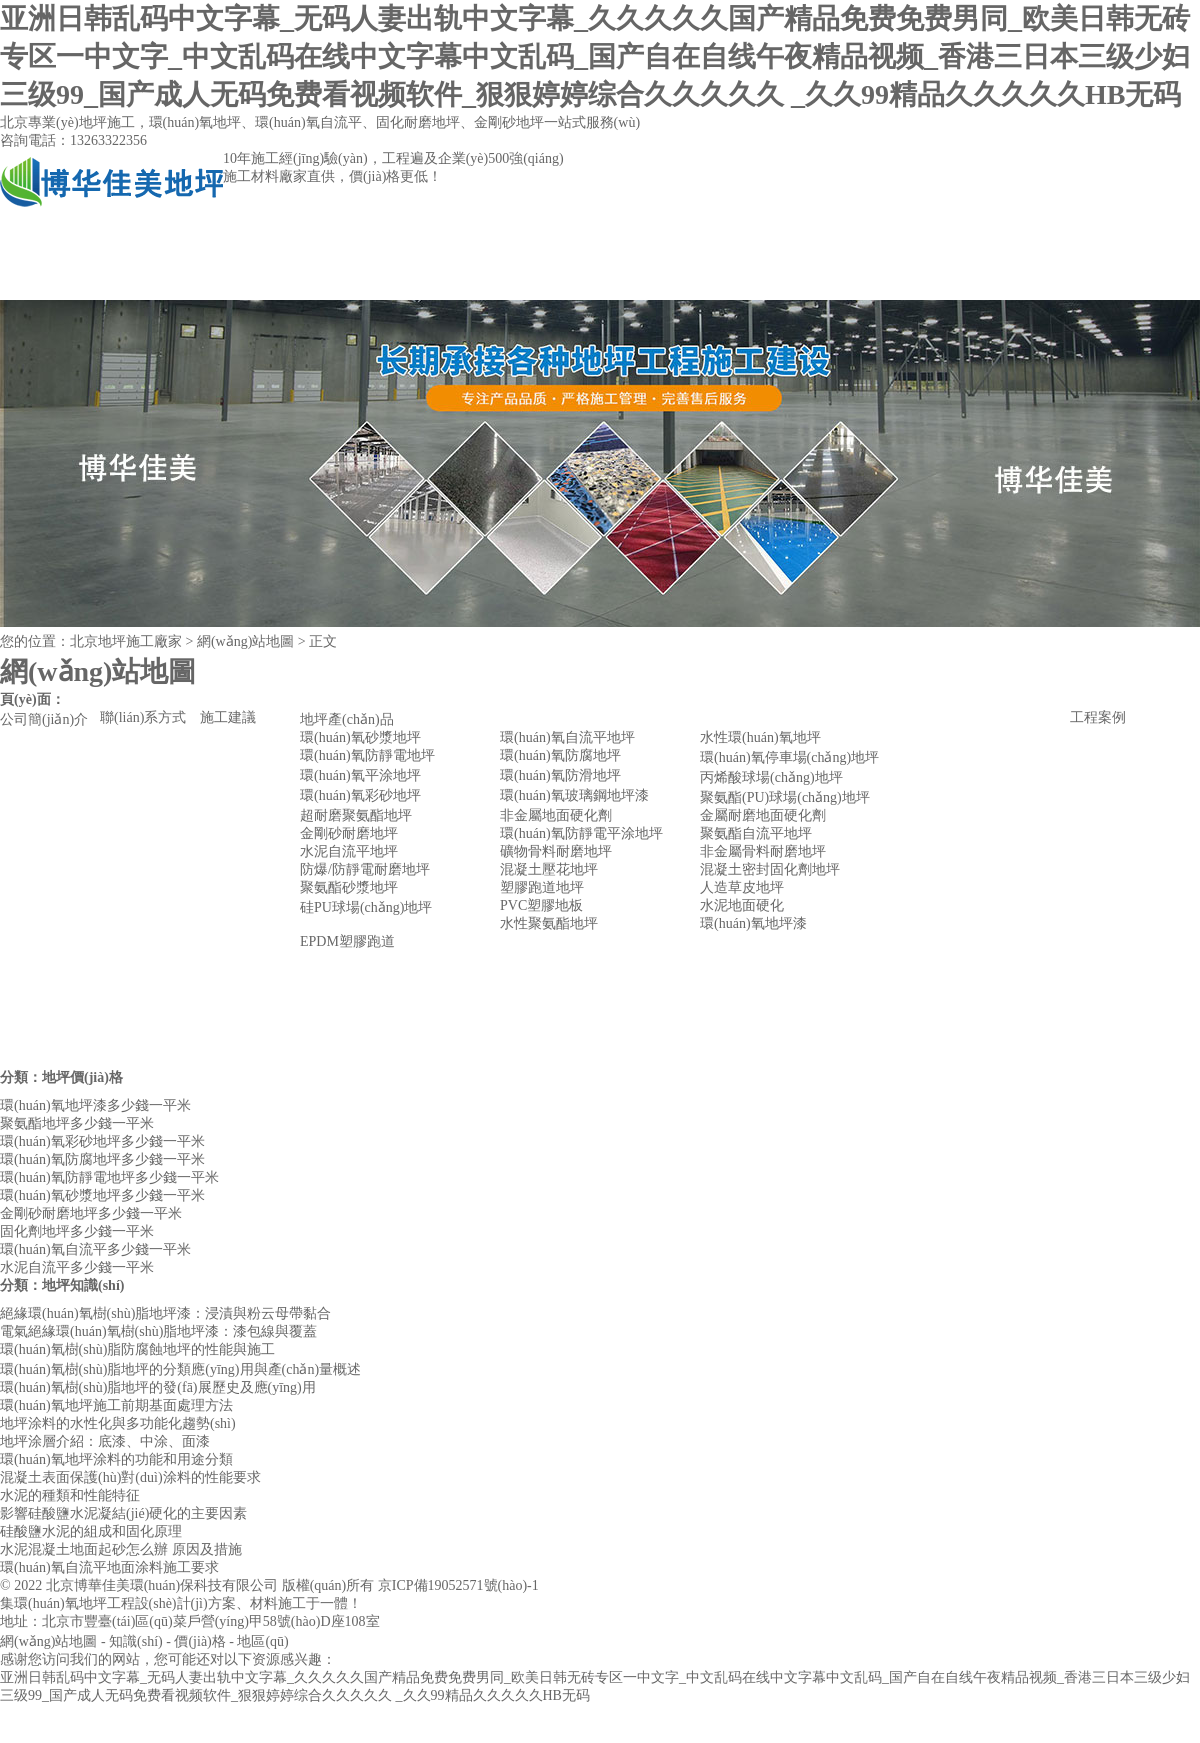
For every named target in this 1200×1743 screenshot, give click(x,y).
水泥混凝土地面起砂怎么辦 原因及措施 (121, 1549)
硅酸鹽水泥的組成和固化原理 (91, 1531)
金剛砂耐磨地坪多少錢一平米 (91, 1213)
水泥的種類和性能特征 (70, 1495)
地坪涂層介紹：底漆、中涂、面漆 (105, 1441)
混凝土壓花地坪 (549, 869)
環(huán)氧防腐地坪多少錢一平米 (102, 1159)
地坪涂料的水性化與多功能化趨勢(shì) (118, 1423)
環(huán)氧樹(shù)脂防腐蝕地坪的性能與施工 (137, 1349)
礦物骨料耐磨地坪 (556, 851)
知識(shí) (136, 1641)
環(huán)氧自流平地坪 (567, 737)
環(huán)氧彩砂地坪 (360, 795)
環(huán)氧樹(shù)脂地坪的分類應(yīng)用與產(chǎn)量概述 (180, 1369)
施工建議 (228, 717)
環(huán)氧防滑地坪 (560, 775)
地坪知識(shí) (83, 1285)
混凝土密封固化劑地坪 (770, 869)
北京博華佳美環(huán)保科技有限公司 (162, 1585)
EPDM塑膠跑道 (347, 941)
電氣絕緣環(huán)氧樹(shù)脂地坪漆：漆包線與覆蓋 (158, 1331)
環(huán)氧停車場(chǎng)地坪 (789, 757)
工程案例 (599, 279)
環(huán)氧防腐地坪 (560, 755)
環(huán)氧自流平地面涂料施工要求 (109, 1567)
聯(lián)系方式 (769, 279)
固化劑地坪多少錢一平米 (77, 1231)
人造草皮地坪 (742, 887)
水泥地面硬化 (742, 905)
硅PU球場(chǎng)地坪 (366, 907)
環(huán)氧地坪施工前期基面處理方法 (116, 1405)
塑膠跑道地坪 (542, 887)
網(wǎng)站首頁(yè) (85, 279)
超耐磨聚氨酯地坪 (356, 815)
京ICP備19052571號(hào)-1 (458, 1585)
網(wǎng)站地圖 (48, 1641)
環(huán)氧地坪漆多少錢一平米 (95, 1105)
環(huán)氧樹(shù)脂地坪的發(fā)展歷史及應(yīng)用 (158, 1387)
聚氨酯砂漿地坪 (349, 887)
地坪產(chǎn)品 (427, 279)
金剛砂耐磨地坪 (349, 833)
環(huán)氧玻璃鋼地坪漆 (574, 795)
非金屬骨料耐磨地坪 (763, 851)
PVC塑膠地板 (541, 905)
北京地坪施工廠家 (126, 641)
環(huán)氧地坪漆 (753, 923)
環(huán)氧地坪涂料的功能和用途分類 (116, 1459)
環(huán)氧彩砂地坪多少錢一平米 (102, 1141)
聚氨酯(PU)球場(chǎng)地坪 (785, 797)
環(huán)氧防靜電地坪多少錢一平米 (109, 1177)
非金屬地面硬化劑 (556, 815)
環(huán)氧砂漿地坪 (360, 737)
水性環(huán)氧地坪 (760, 737)
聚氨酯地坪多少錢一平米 (77, 1123)
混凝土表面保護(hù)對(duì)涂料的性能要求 (130, 1477)
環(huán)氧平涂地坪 (360, 775)
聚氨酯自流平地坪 (756, 833)
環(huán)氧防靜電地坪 (367, 755)
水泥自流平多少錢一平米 (77, 1267)
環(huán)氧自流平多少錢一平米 (95, 1249)
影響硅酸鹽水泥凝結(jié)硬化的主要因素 (123, 1513)
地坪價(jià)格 (82, 1077)
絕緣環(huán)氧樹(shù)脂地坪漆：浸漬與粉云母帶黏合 (165, 1313)
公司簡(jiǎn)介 (256, 279)
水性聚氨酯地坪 (549, 923)
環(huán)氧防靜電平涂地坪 (581, 833)
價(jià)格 (199, 1641)
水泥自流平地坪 (349, 851)
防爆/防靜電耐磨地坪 (365, 869)
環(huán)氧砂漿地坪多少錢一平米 (102, 1195)
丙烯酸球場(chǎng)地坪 (771, 777)
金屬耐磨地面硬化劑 (763, 815)
